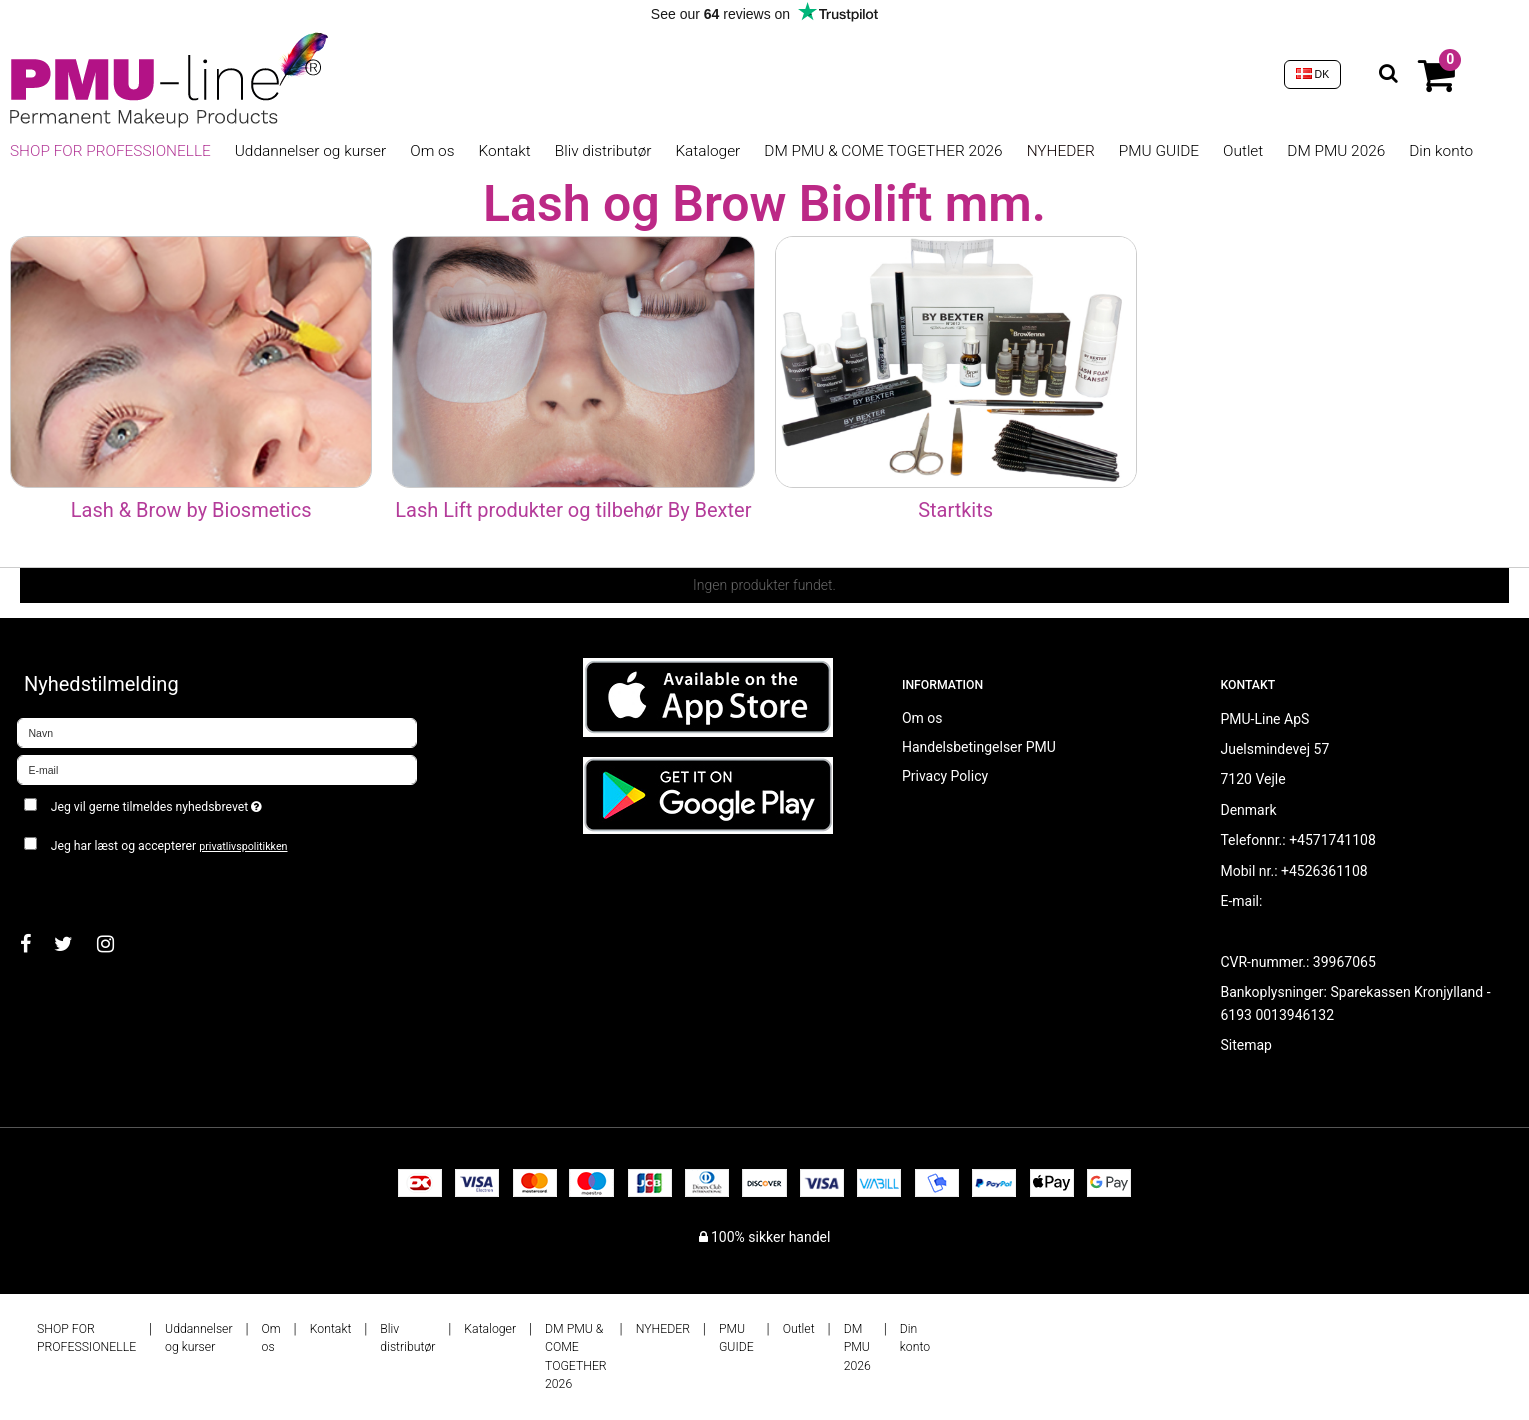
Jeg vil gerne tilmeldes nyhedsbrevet (227, 803)
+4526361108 (1324, 871)
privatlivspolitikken (243, 846)
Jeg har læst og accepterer (169, 846)
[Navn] (217, 731)
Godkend (66, 886)
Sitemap (1245, 1045)
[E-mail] (217, 768)
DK (1313, 74)
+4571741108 (1332, 840)
